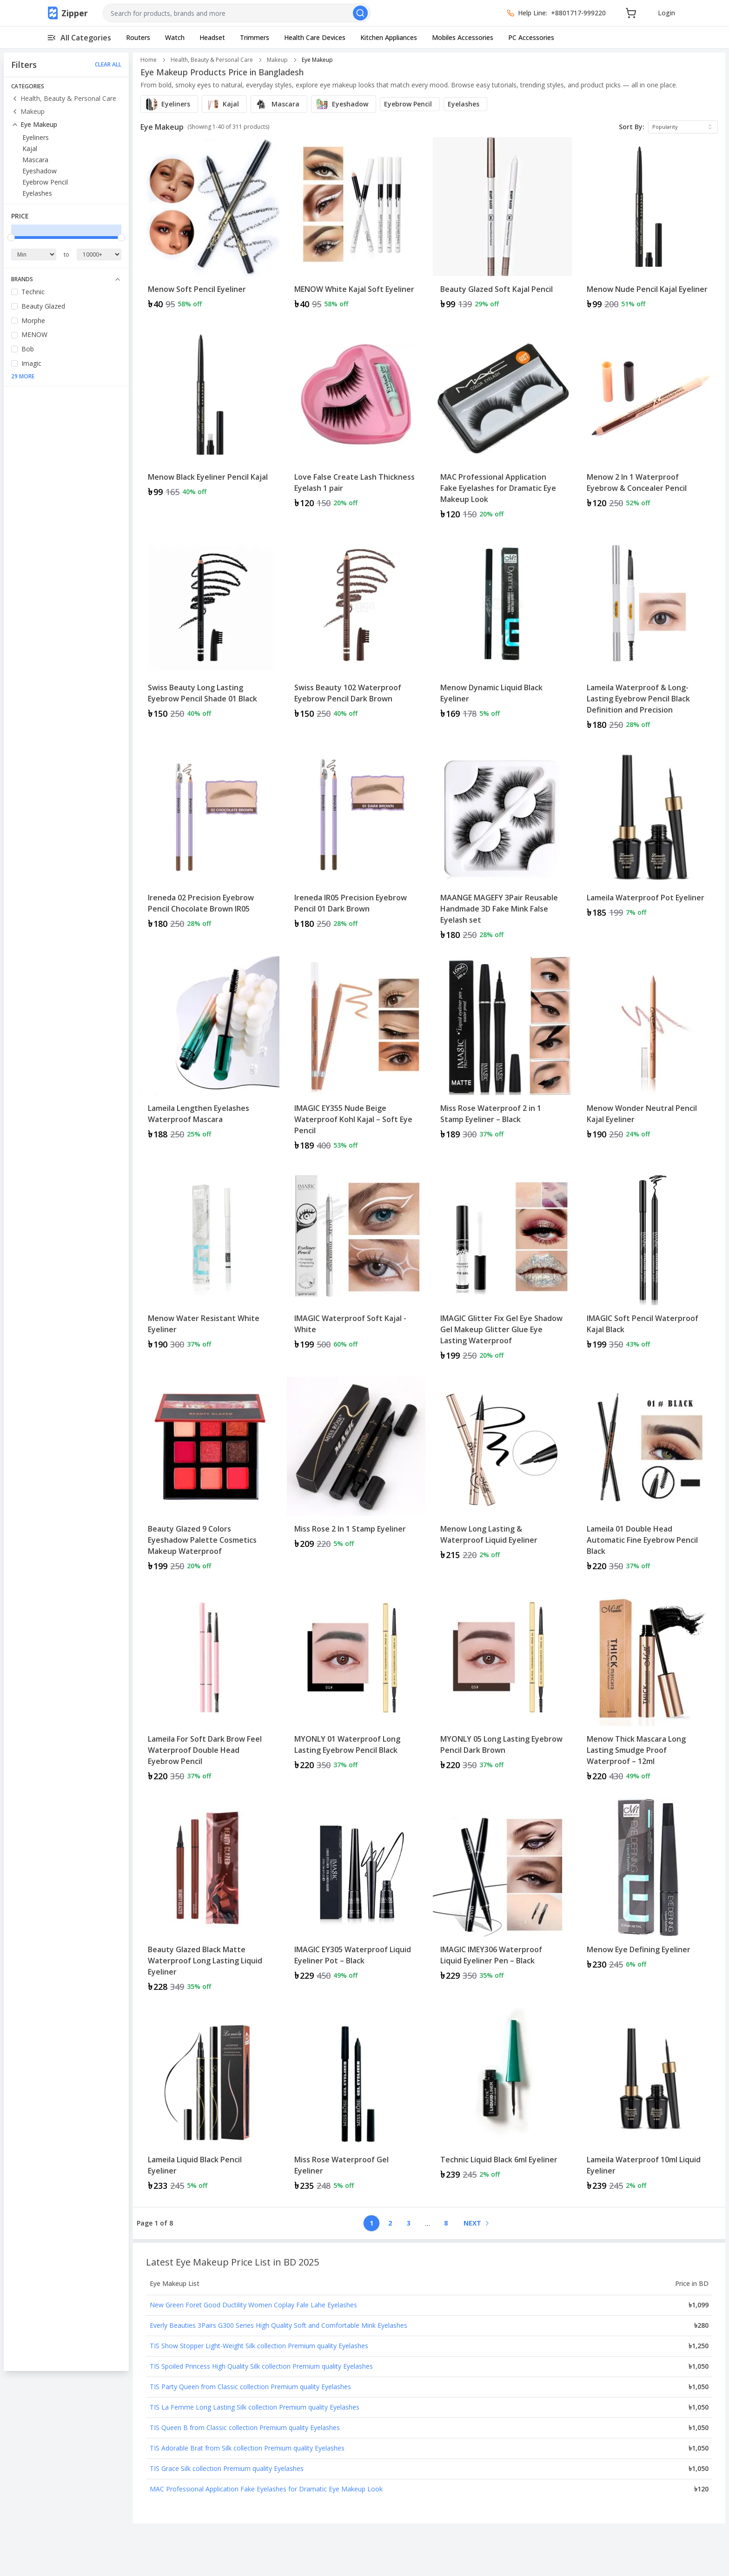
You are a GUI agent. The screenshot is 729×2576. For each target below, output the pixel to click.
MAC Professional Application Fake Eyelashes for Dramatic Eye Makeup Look (266, 2488)
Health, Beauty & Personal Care (63, 98)
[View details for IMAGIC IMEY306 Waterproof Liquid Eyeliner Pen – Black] (502, 1893)
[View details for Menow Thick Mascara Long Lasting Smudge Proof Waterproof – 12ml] (648, 1688)
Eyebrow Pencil (45, 182)
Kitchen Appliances (388, 37)
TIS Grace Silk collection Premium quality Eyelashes (227, 2468)
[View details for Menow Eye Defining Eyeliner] (648, 1887)
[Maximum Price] (99, 254)
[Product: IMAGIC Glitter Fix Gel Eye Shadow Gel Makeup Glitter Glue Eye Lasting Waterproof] (502, 1268)
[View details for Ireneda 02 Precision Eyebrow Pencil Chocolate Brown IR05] (209, 842)
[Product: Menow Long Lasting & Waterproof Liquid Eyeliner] (502, 1478)
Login (666, 12)
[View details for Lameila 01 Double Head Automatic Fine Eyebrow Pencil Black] (648, 1478)
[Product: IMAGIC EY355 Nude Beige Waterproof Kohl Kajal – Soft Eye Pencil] (356, 1057)
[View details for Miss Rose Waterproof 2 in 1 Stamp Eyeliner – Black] (502, 1052)
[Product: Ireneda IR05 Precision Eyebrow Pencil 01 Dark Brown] (356, 847)
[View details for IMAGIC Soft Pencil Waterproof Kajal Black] (648, 1263)
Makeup (28, 111)
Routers (138, 37)
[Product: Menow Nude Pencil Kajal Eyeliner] (648, 227)
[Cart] (631, 13)
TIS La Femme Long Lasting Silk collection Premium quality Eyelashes (254, 2407)
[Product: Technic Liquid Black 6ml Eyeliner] (502, 2104)
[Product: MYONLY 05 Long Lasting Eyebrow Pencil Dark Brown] (502, 1688)
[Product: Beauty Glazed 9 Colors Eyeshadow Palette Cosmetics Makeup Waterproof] (209, 1478)
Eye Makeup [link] (317, 60)
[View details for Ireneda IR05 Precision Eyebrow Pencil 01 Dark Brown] (356, 842)
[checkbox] (14, 292)
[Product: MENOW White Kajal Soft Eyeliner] (356, 227)
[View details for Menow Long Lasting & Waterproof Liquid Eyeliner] (502, 1473)
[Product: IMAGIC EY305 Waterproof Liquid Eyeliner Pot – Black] (356, 1899)
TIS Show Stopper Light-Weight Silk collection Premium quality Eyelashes (259, 2345)
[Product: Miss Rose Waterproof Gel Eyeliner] (356, 2104)
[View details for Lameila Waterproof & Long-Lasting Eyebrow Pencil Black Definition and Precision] (648, 637)
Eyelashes (37, 193)
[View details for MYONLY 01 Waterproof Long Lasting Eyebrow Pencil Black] (356, 1683)
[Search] (360, 13)
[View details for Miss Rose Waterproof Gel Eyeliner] (356, 2104)
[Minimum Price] (33, 254)
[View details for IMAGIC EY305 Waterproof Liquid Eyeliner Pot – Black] (356, 1893)
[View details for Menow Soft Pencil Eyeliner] (209, 227)
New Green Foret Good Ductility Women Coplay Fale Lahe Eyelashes (253, 2304)
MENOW (34, 334)
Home (148, 60)
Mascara (35, 159)
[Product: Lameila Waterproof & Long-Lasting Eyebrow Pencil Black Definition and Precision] (648, 637)
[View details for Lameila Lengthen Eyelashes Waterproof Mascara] (209, 1052)
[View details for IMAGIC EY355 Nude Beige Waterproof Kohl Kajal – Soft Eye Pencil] (356, 1057)
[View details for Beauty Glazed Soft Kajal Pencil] (502, 227)
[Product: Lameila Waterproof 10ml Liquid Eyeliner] (648, 2104)
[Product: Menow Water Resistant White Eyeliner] (209, 1268)
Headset (212, 37)
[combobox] (237, 13)
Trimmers (254, 37)
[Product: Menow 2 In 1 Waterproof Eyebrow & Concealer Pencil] (648, 426)
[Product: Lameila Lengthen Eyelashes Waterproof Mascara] (209, 1057)
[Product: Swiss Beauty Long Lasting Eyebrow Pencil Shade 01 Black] (209, 637)
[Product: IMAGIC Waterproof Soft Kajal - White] (356, 1268)
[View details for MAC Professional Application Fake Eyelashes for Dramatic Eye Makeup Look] (502, 426)
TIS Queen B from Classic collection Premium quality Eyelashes (245, 2427)
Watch (175, 37)
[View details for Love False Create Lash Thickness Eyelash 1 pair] (356, 421)
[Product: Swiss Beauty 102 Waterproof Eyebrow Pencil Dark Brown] (356, 637)
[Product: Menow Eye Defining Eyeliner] (648, 1899)
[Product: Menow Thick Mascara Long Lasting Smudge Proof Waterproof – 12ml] (648, 1688)
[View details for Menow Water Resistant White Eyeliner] (209, 1263)
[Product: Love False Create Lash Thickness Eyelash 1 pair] (356, 426)
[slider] (11, 237)
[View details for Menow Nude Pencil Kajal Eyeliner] (648, 227)
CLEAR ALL (108, 64)
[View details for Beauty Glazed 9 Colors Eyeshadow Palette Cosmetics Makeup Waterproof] (209, 1478)
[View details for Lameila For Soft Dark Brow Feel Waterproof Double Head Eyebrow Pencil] (209, 1688)
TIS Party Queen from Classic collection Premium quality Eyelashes (250, 2386)
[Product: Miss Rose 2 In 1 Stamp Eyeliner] (356, 1478)
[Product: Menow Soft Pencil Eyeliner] (209, 227)
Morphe (33, 320)
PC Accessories (531, 37)
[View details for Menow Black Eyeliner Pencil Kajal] (209, 415)
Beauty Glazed (43, 306)
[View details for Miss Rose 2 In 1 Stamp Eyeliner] (356, 1467)
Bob (27, 348)
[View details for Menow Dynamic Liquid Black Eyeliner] (502, 631)
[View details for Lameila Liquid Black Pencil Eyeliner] (209, 2104)
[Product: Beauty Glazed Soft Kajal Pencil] (502, 227)
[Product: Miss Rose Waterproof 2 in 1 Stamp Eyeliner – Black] (502, 1057)
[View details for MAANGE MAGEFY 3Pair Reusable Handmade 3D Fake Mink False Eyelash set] (502, 847)
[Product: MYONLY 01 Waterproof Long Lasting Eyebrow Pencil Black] (356, 1688)
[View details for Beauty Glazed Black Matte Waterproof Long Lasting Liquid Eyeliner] (209, 1899)
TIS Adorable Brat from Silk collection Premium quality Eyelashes (247, 2448)
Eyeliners (35, 137)
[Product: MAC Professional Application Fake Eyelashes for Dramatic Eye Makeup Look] (502, 426)
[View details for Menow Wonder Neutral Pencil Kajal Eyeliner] (648, 1052)
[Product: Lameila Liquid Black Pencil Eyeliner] (209, 2104)
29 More (22, 376)
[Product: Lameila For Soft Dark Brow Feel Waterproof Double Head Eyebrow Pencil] (209, 1688)
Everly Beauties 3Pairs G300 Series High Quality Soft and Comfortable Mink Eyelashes (278, 2325)
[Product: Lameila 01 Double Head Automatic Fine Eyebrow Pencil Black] (648, 1478)
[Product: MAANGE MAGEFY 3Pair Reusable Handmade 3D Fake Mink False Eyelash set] (502, 847)
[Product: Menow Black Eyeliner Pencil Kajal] (209, 426)
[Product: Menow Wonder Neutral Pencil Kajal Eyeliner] (648, 1057)
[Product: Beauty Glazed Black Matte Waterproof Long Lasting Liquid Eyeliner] (209, 1899)
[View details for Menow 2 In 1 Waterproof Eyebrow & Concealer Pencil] (648, 421)
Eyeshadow (39, 170)
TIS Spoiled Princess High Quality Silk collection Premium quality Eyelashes (261, 2366)
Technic (33, 291)
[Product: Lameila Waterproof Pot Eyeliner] (648, 847)
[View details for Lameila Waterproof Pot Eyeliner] (648, 836)
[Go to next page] (475, 2223)
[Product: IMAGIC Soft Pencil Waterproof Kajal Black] (648, 1268)
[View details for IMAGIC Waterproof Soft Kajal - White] (356, 1263)
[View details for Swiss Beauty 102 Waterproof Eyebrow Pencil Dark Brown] (356, 631)
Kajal (29, 148)
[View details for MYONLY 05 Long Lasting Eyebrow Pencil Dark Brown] (502, 1683)
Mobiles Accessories (462, 37)
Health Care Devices (314, 37)
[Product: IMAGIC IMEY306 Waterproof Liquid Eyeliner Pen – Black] (502, 1899)
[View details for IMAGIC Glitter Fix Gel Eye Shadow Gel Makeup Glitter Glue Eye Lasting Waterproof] (502, 1268)
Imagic (31, 363)
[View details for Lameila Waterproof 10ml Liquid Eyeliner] (648, 2104)
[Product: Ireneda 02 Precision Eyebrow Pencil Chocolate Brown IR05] (209, 847)
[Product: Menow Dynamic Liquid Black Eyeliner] (502, 637)
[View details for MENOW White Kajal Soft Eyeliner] (356, 227)
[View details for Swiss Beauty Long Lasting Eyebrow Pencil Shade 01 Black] (209, 631)
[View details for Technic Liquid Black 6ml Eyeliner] (502, 2098)
